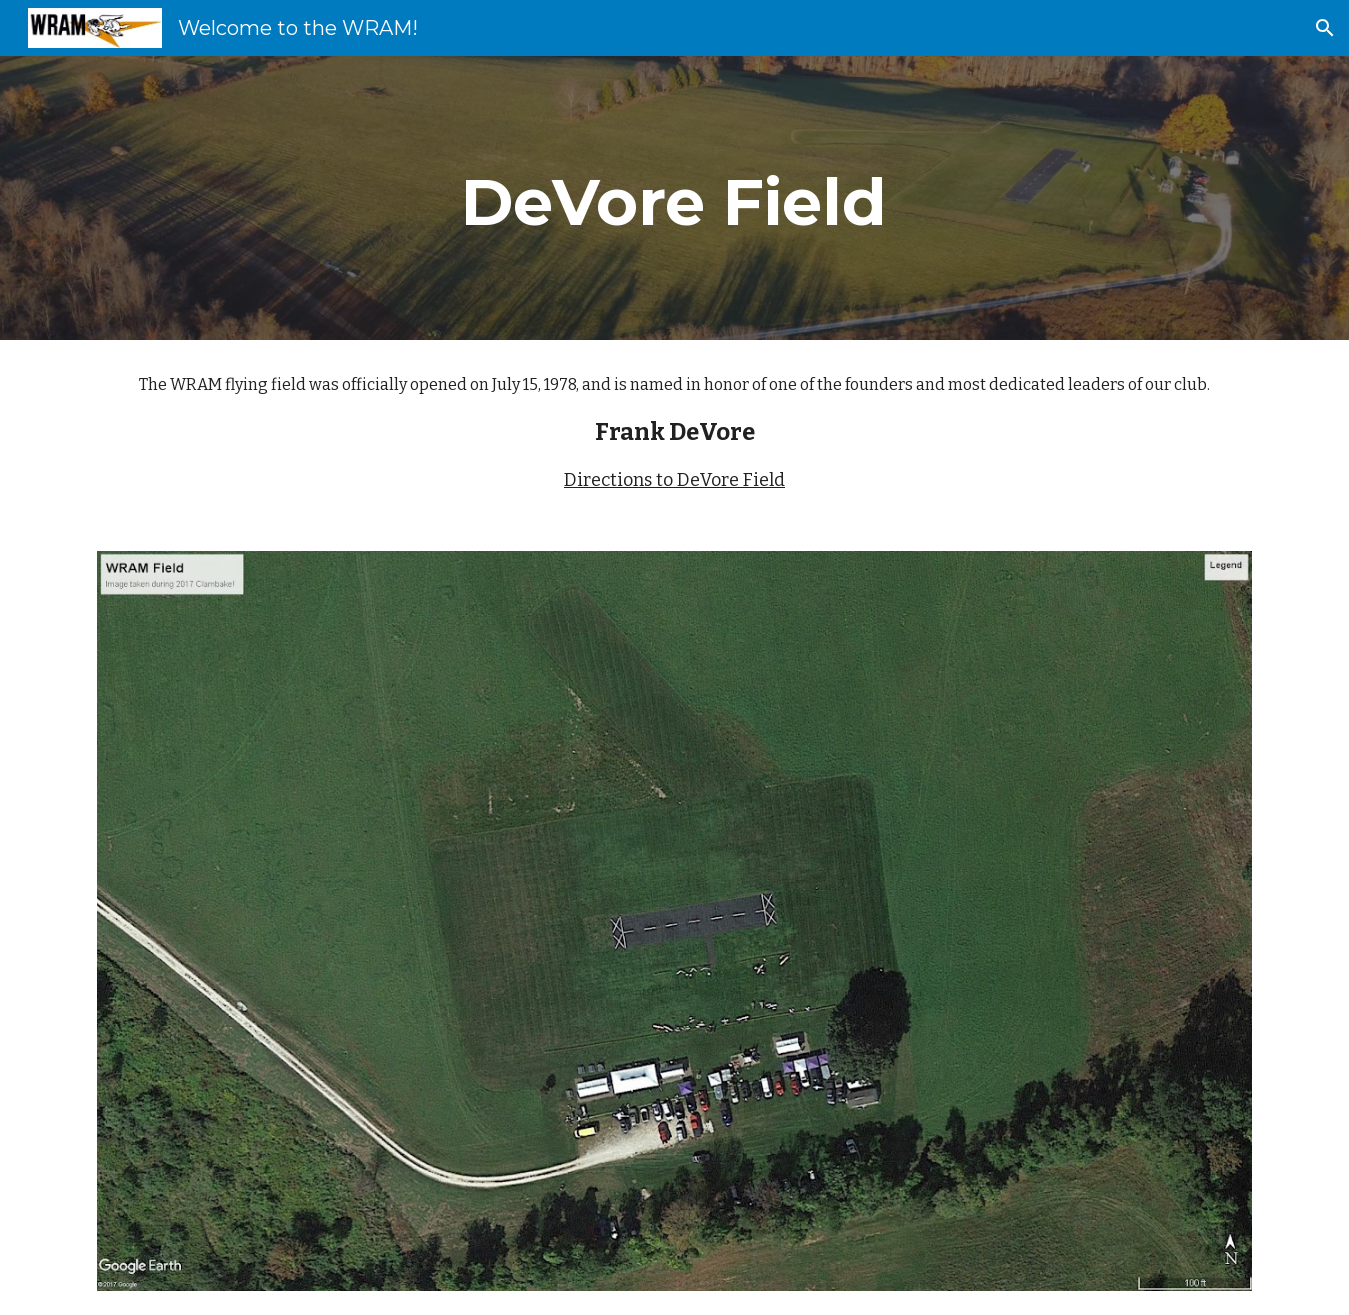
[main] (675, 198)
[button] (1325, 28)
